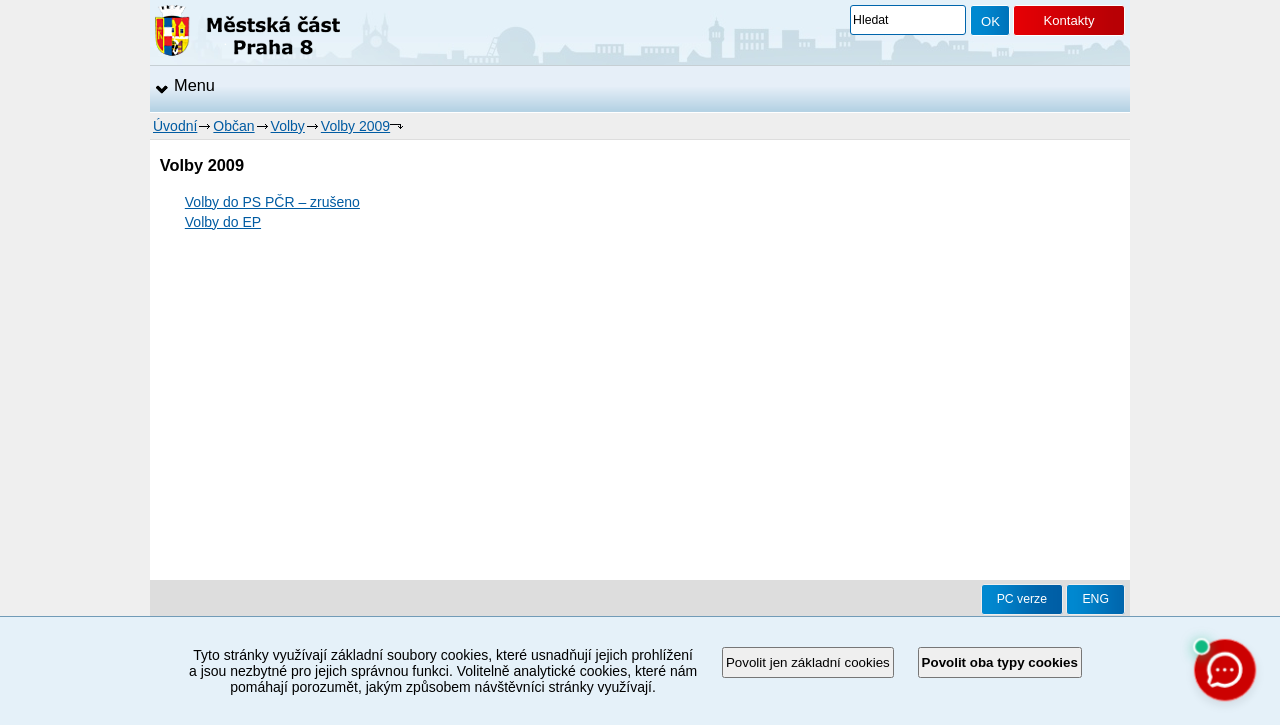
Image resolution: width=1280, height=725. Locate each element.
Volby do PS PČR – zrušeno (272, 202)
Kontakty (1068, 20)
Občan (233, 126)
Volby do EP (223, 222)
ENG (1095, 599)
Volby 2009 (355, 126)
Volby (288, 126)
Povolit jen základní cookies (808, 662)
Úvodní (175, 126)
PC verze (1022, 599)
